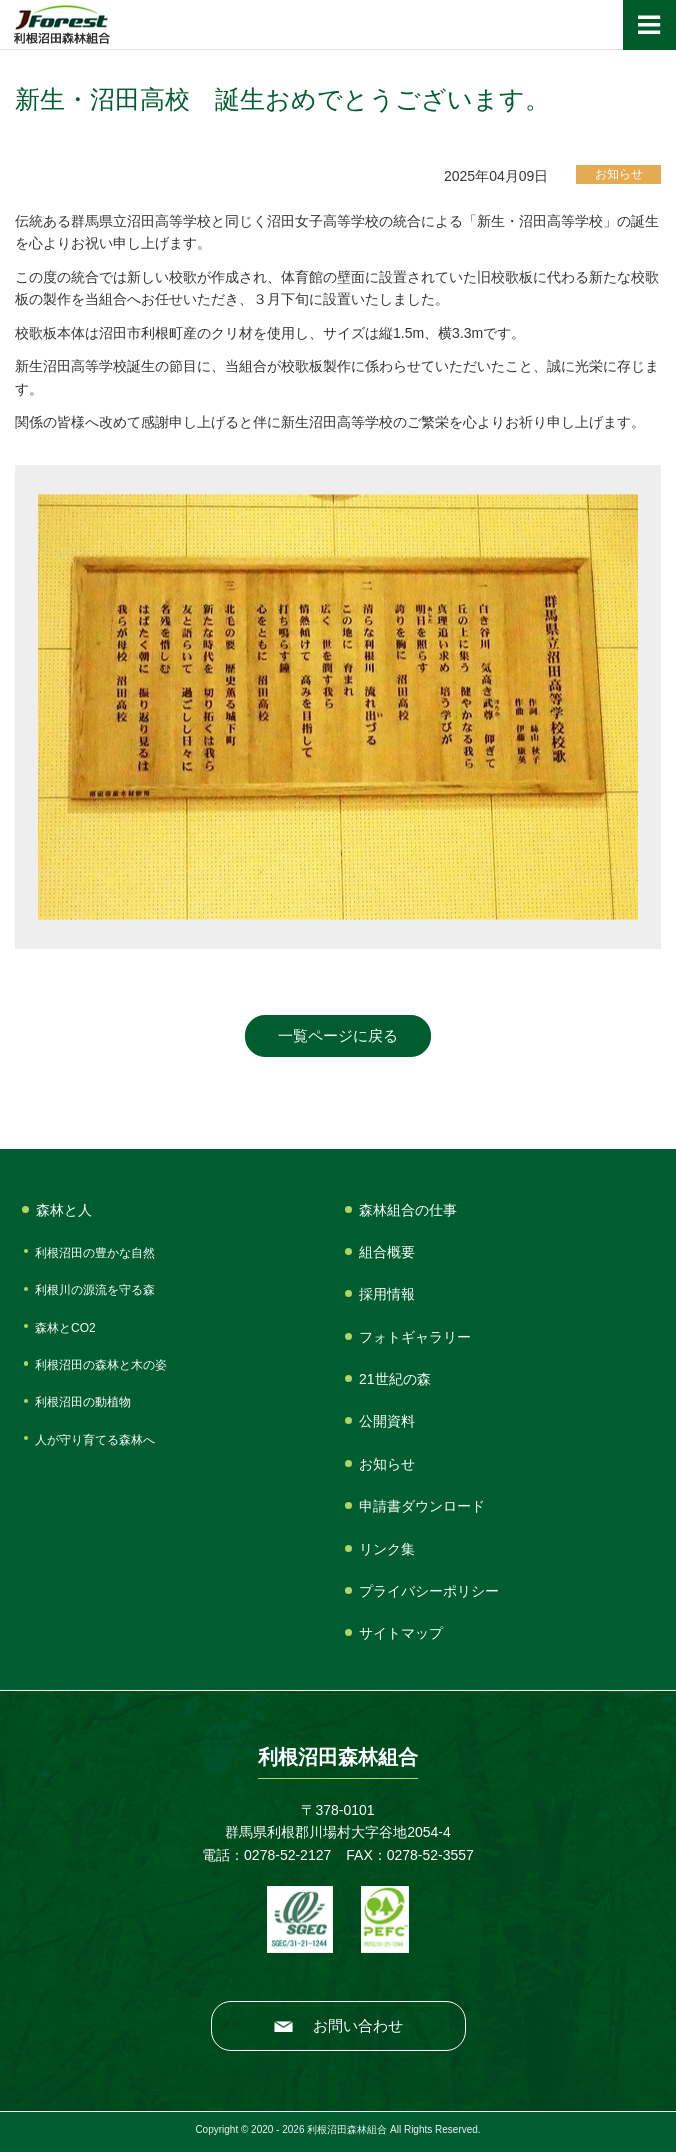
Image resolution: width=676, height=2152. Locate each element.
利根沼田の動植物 (83, 1402)
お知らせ (387, 1464)
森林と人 (64, 1210)
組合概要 (387, 1252)
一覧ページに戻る (338, 1035)
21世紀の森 (395, 1379)
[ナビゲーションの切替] (649, 25)
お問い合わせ (358, 2025)
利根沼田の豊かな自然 (95, 1253)
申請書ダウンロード (422, 1506)
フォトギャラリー (415, 1337)
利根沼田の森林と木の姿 (101, 1365)
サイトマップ (401, 1633)
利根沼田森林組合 (61, 24)
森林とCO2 (65, 1328)
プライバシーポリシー (429, 1591)
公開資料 (387, 1421)
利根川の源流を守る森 (95, 1290)
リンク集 (387, 1549)
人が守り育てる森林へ (95, 1440)
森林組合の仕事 (408, 1210)
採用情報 (387, 1294)
